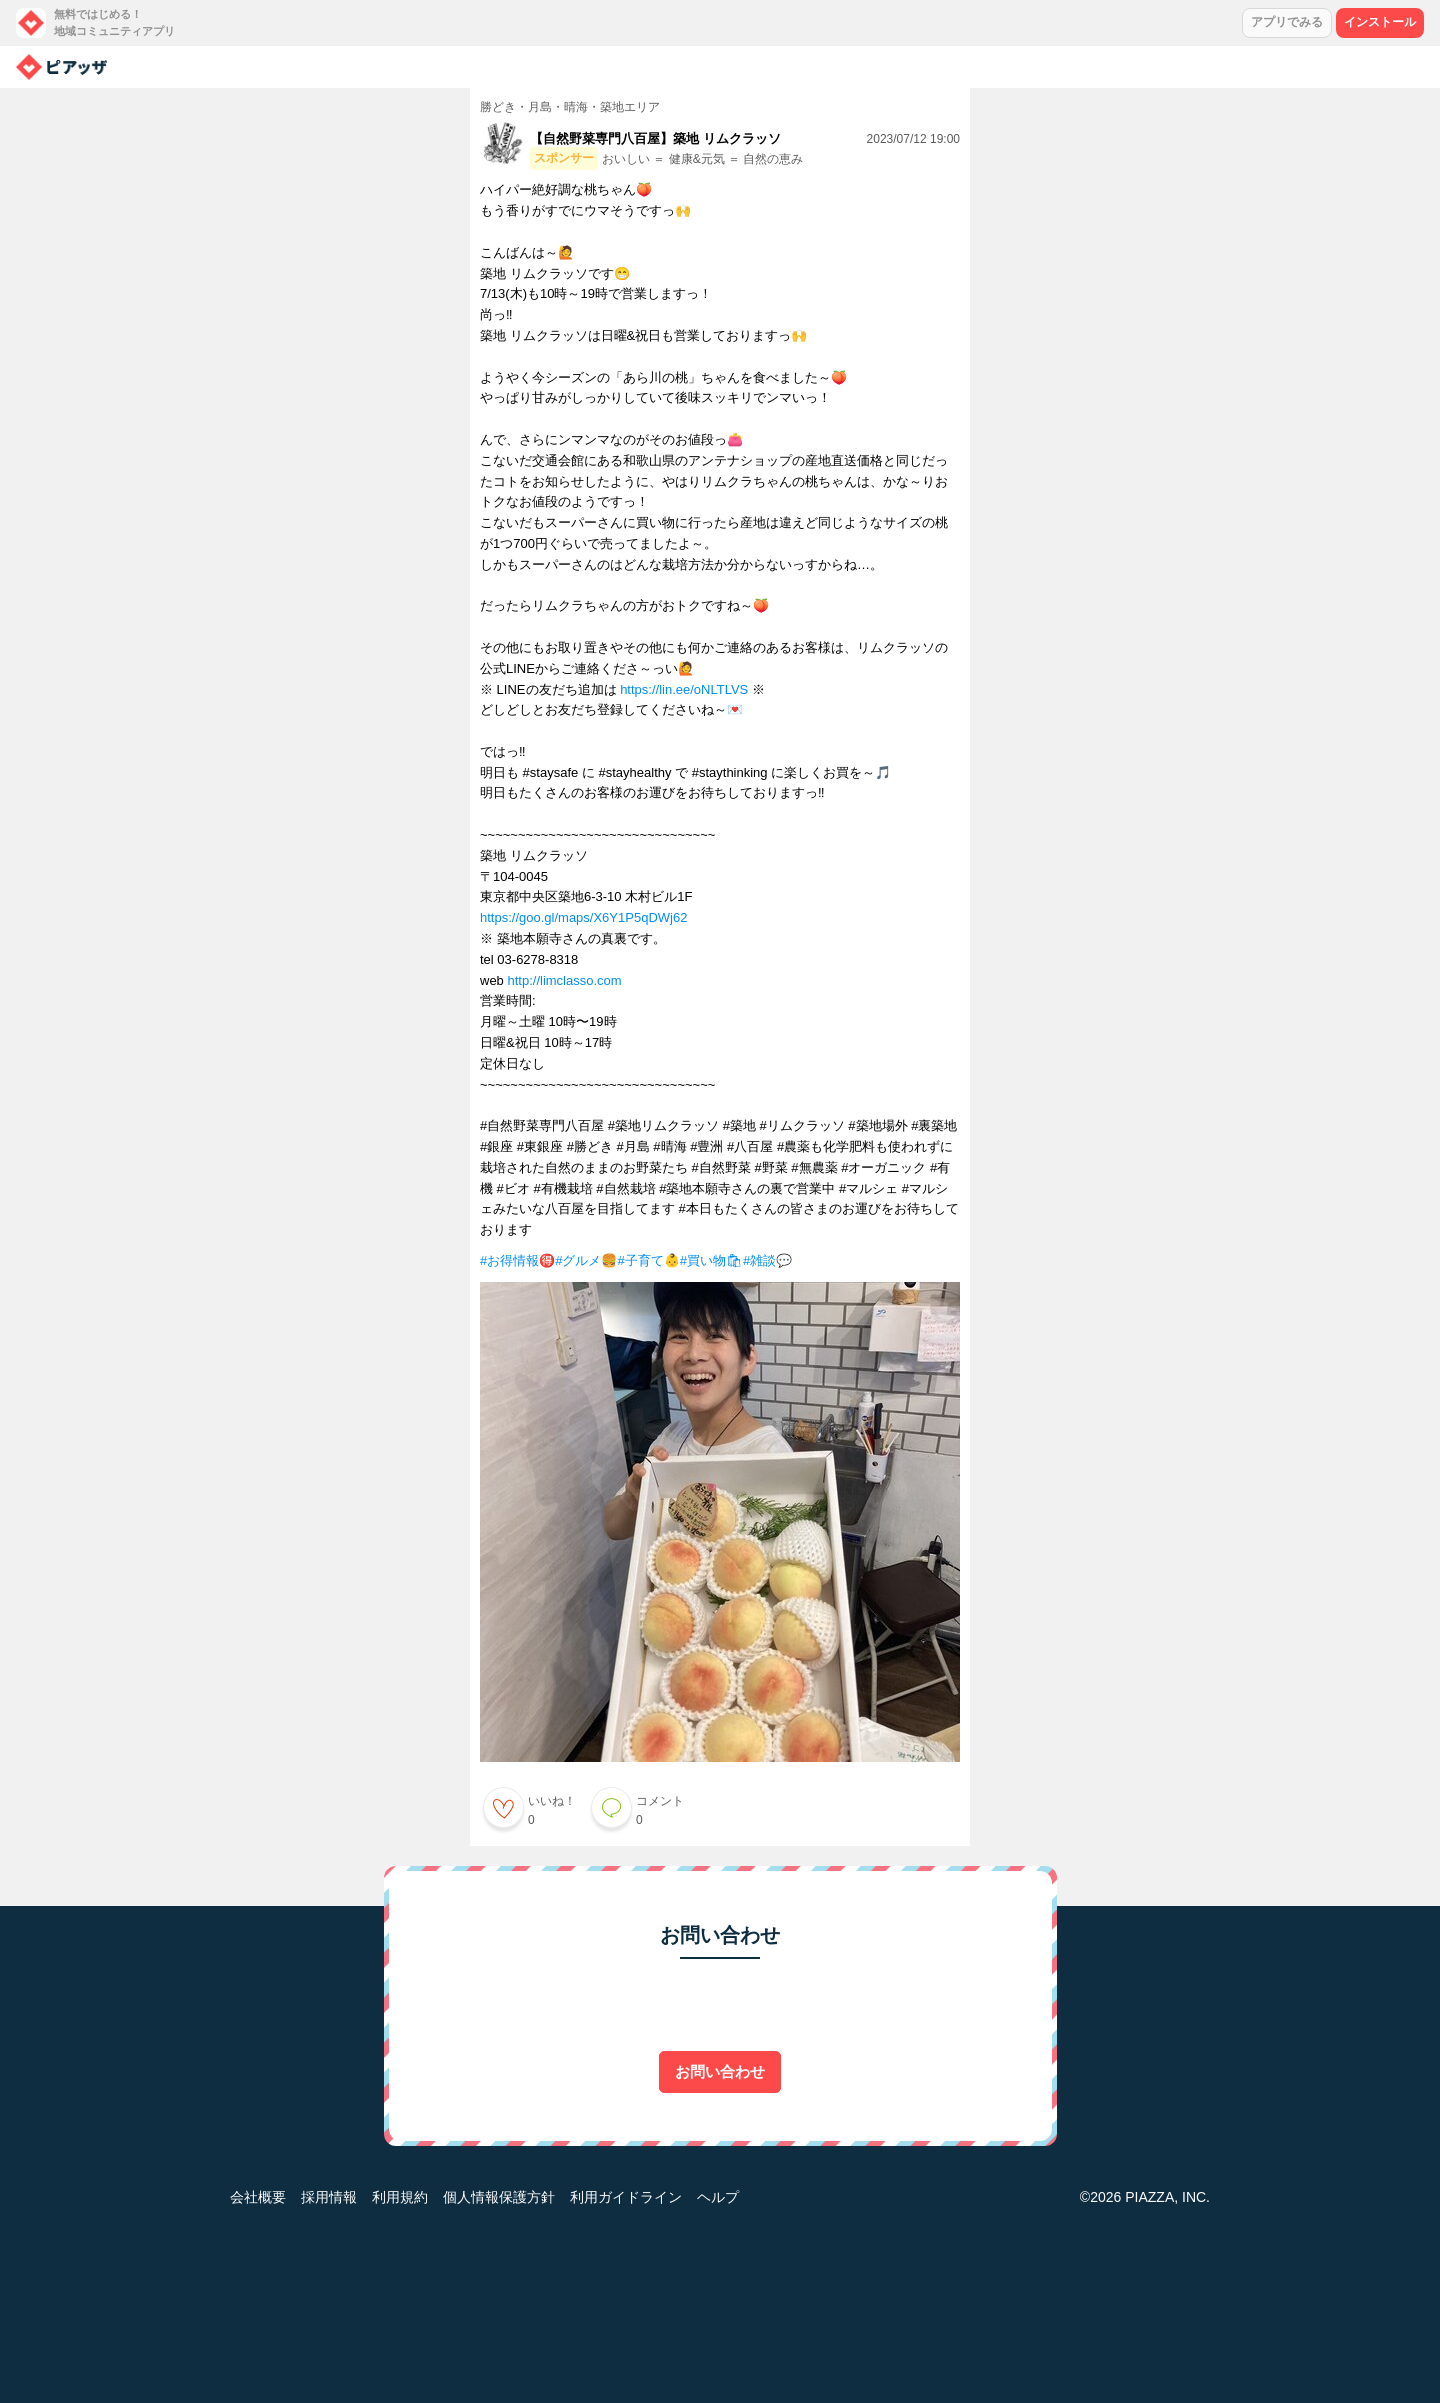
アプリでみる (1287, 22)
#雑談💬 (767, 1260)
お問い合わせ (720, 2071)
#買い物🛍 (711, 1260)
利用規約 (400, 2197)
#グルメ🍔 (586, 1260)
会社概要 (258, 2197)
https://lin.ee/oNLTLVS (684, 689)
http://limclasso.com (564, 980)
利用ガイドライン (626, 2197)
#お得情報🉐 (517, 1260)
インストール (1380, 22)
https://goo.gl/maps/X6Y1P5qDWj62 (583, 917)
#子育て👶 (648, 1260)
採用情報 (329, 2197)
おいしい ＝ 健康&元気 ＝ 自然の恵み (702, 159)
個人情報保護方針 (499, 2197)
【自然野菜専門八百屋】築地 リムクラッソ (655, 138)
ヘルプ (718, 2197)
